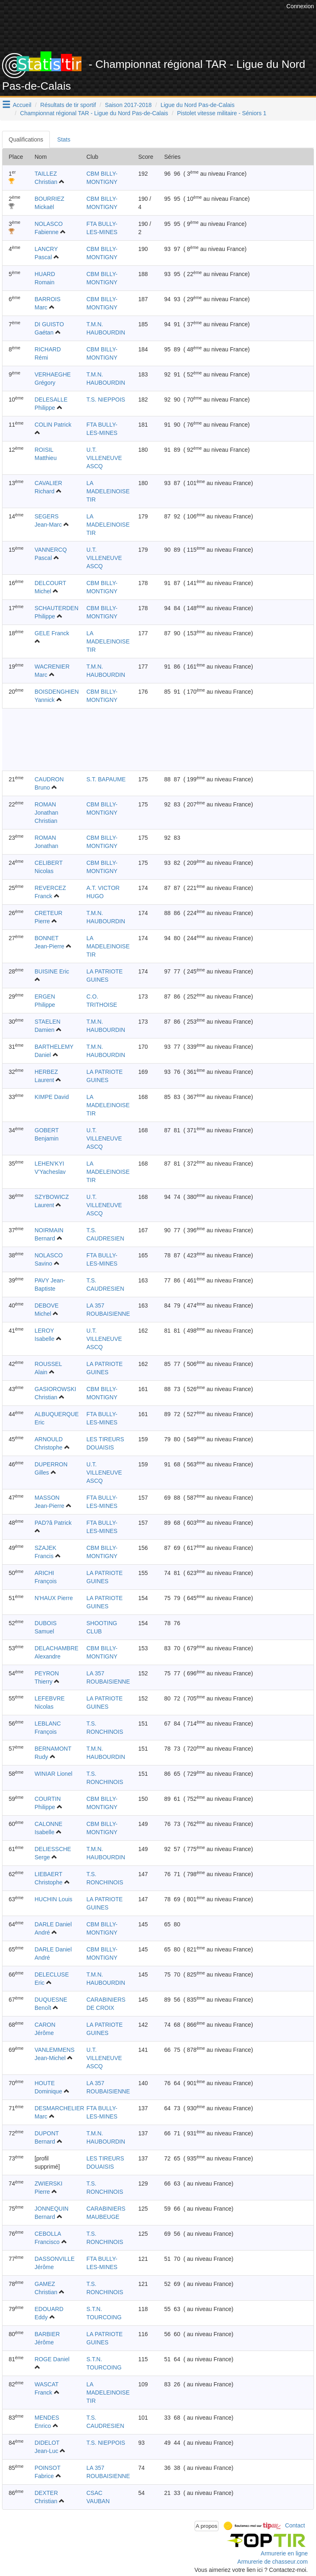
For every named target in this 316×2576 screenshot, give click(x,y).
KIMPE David (52, 1097)
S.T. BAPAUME (105, 779)
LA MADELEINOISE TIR (108, 491)
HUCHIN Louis (53, 1899)
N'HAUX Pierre (54, 1598)
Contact (295, 2525)
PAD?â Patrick (53, 1522)
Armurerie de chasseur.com (272, 2561)
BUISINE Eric (52, 971)
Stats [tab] (63, 139)
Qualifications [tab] (26, 139)
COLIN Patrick (53, 424)
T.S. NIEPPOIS (105, 399)
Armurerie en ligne (284, 2553)
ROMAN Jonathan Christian (46, 812)
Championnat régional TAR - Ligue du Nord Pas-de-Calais (94, 113)
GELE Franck (52, 633)
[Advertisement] (164, 30)
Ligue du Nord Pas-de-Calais (197, 105)
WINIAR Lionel (53, 1773)
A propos (207, 2526)
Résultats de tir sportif (68, 105)
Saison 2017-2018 (128, 105)
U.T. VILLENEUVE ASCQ (104, 457)
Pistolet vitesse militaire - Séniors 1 (221, 113)
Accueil (22, 105)
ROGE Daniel (52, 2359)
